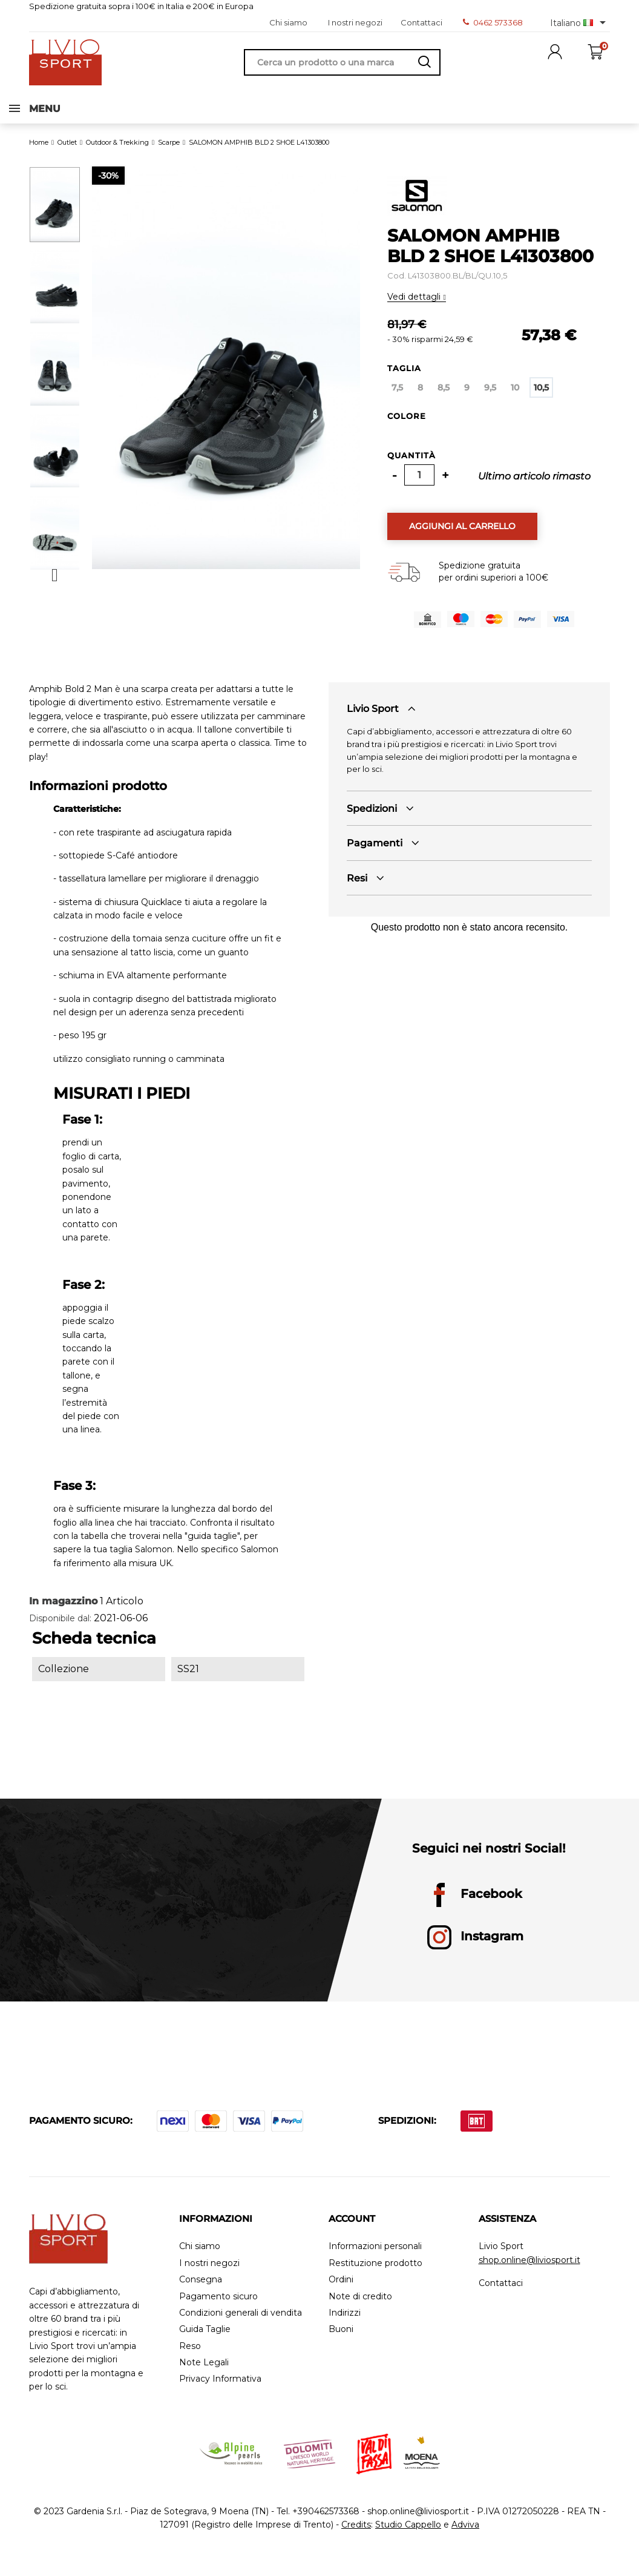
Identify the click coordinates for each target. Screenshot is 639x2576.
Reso (190, 2358)
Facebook (474, 1906)
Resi (357, 889)
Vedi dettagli (415, 308)
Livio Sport (373, 720)
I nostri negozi (355, 22)
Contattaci (421, 22)
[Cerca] (342, 62)
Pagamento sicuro (218, 2308)
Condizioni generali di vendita (240, 2324)
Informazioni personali (375, 2258)
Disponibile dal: (60, 1629)
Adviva (465, 2536)
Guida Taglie (205, 2341)
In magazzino (63, 1612)
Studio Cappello (408, 2536)
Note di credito (360, 2308)
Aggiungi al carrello (462, 537)
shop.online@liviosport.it (529, 2271)
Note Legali (204, 2374)
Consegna (200, 2291)
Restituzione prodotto (375, 2275)
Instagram (475, 1949)
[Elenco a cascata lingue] (580, 22)
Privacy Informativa (220, 2390)
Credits (356, 2536)
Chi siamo (288, 22)
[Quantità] (419, 486)
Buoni (341, 2341)
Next (55, 587)
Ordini (341, 2291)
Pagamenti (374, 854)
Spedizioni (372, 820)
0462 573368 (493, 22)
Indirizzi (345, 2324)
